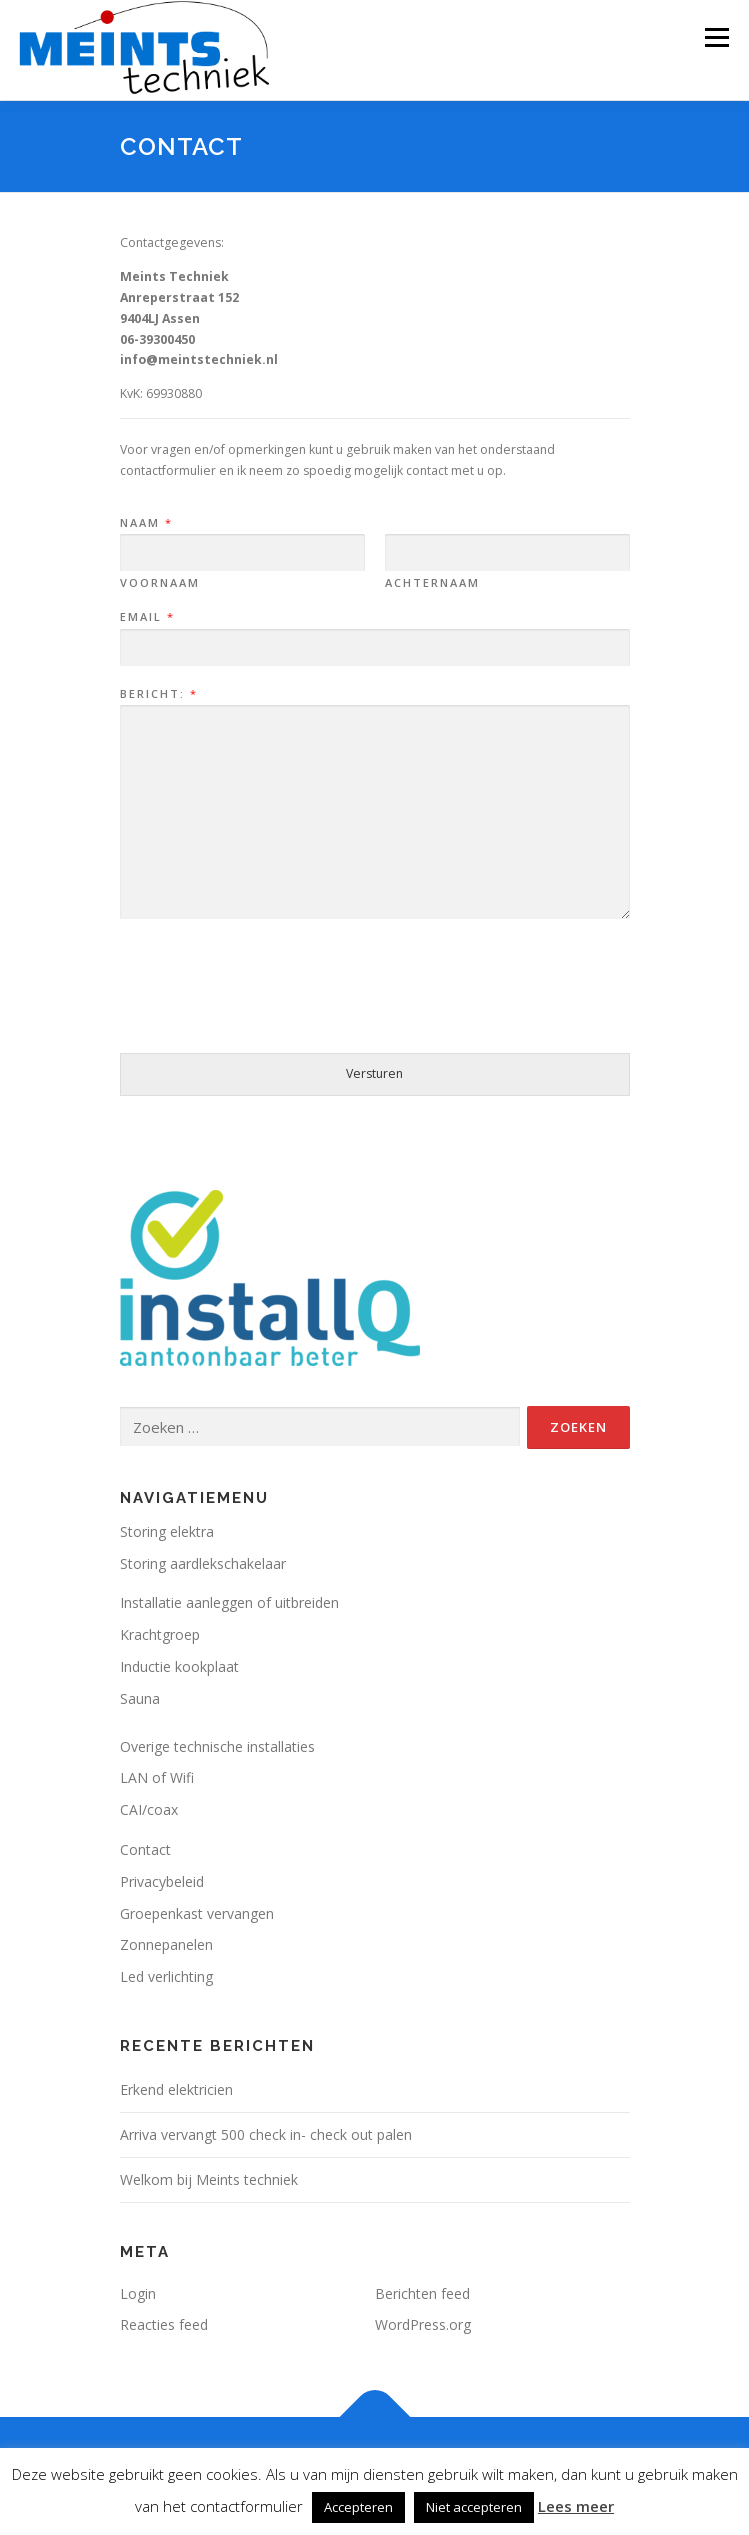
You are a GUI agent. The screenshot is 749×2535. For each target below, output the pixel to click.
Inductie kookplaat (179, 1666)
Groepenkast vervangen (197, 1913)
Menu (715, 37)
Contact (145, 1849)
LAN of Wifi (157, 1777)
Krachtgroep (160, 1634)
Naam (145, 523)
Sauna (140, 1698)
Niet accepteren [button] (474, 2507)
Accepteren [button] (358, 2507)
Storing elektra (167, 1531)
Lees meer (576, 2506)
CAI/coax (149, 1809)
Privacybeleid (162, 1881)
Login (138, 2293)
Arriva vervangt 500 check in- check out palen (266, 2134)
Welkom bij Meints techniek (209, 2179)
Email (146, 617)
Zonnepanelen (166, 1944)
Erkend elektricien (176, 2089)
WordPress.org (423, 2324)
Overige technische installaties (217, 1746)
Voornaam (160, 583)
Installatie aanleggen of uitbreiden (229, 1602)
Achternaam (432, 583)
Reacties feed (164, 2324)
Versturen (374, 1073)
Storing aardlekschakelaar (203, 1563)
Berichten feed (422, 2293)
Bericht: (158, 694)
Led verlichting (166, 1976)
